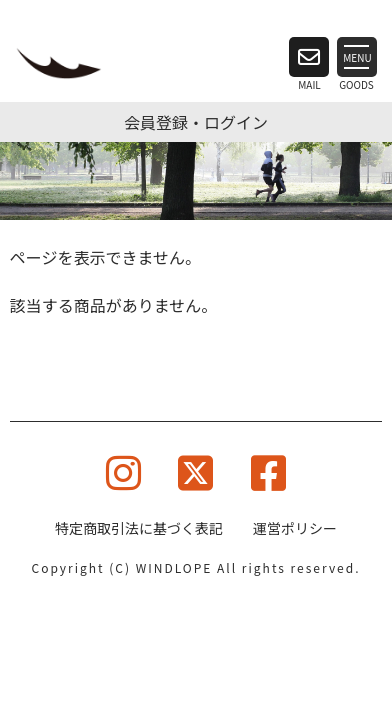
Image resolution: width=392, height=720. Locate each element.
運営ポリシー (295, 528)
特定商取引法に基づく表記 (139, 528)
